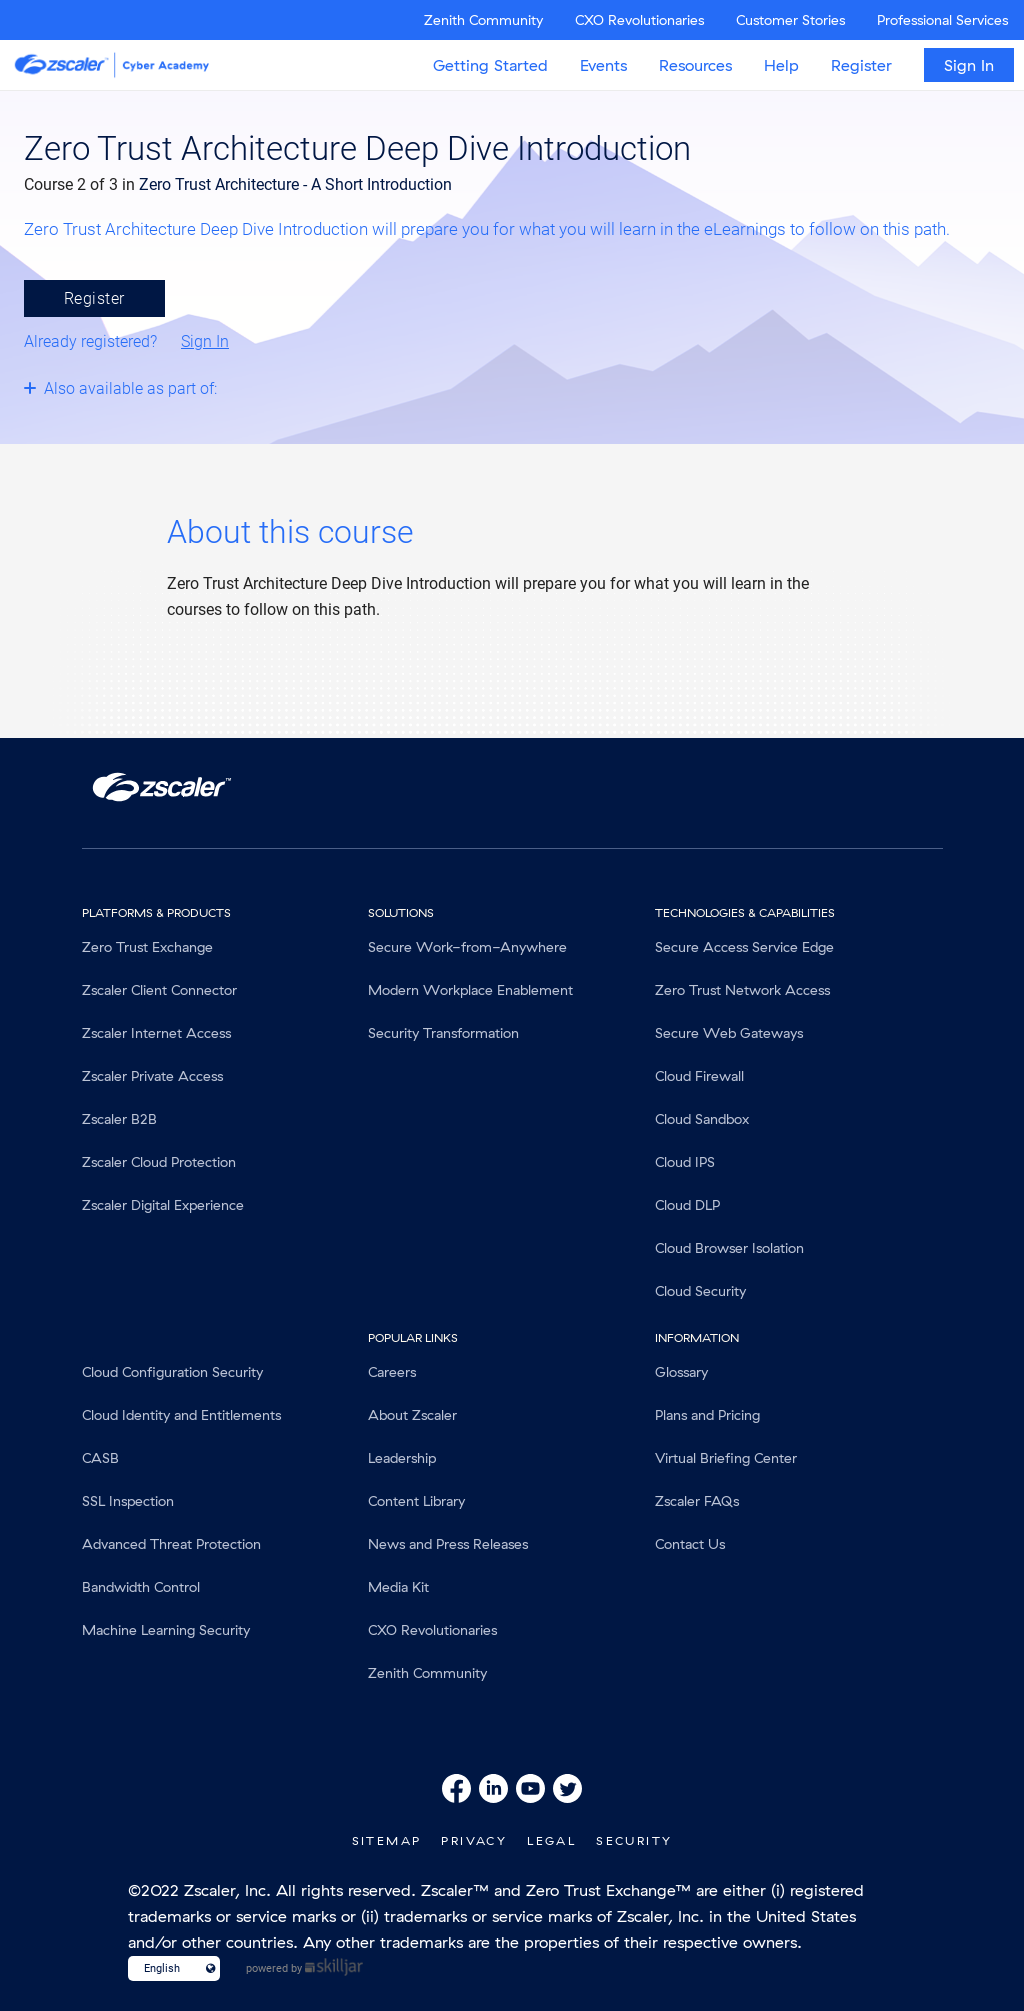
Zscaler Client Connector (159, 990)
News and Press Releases (448, 1544)
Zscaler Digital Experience (163, 1205)
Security (634, 1840)
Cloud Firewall (699, 1076)
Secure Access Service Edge (744, 947)
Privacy (474, 1840)
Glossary (681, 1372)
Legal (551, 1840)
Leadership (402, 1458)
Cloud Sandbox (702, 1119)
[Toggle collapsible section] (173, 388)
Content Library (416, 1501)
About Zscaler (412, 1415)
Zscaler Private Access (152, 1076)
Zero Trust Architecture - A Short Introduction (295, 184)
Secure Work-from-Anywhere (467, 947)
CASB (100, 1458)
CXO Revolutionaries (639, 20)
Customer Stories (790, 20)
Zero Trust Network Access (742, 990)
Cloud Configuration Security (172, 1372)
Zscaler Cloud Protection (159, 1162)
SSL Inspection (128, 1501)
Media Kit (398, 1587)
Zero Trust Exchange (147, 947)
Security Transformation (443, 1033)
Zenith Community (483, 20)
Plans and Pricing (707, 1415)
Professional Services (942, 20)
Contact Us (690, 1544)
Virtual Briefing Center (726, 1458)
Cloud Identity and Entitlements (181, 1415)
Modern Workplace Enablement (470, 990)
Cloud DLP (687, 1205)
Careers (392, 1372)
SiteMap (387, 1840)
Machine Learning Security (166, 1630)
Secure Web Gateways (729, 1033)
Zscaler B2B (119, 1119)
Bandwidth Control (141, 1587)
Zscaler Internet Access (156, 1033)
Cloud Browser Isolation (729, 1248)
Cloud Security (700, 1291)
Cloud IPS (685, 1162)
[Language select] (165, 1968)
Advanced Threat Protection (171, 1544)
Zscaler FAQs (697, 1501)
